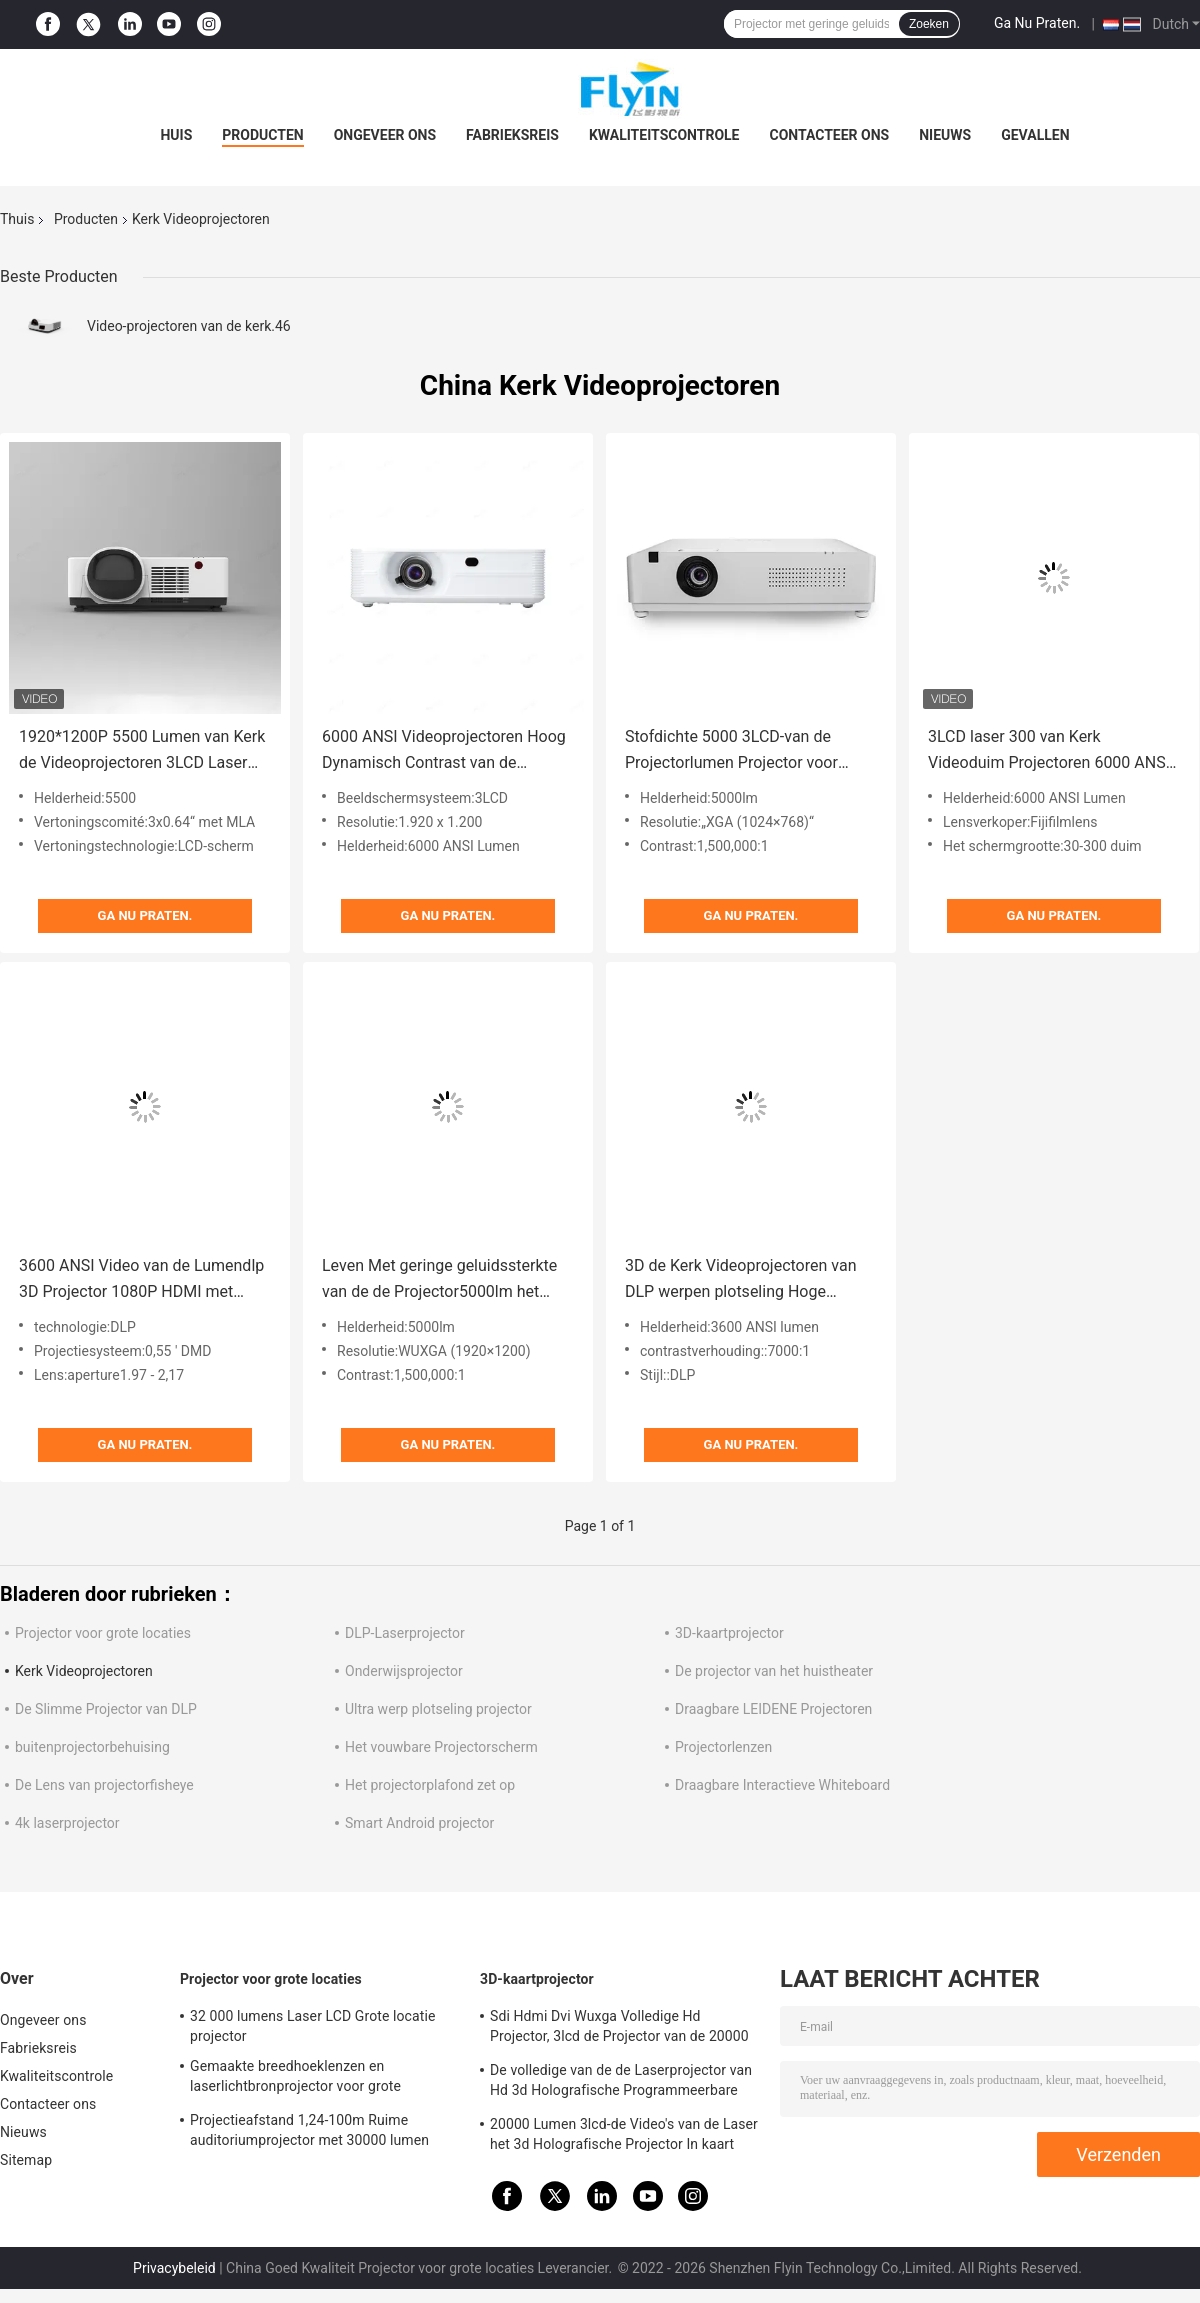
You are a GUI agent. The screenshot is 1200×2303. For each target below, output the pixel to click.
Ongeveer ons (385, 135)
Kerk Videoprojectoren (84, 1671)
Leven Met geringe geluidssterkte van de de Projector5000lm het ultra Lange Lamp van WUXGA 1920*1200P (439, 1280)
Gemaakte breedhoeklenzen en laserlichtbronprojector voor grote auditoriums (295, 2079)
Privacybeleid (174, 2268)
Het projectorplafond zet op (430, 1785)
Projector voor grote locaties (103, 1633)
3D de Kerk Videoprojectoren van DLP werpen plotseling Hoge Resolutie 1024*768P (740, 1280)
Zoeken (929, 24)
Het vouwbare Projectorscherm (441, 1747)
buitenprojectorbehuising (92, 1747)
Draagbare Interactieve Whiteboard (782, 1785)
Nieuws (945, 135)
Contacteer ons (830, 135)
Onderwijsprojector (404, 1671)
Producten (262, 135)
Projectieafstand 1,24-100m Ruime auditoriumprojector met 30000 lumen (309, 2130)
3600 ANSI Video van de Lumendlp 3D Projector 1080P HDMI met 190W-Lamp (141, 1280)
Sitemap (26, 2160)
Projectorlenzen (723, 1747)
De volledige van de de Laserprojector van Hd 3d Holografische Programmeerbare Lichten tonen (621, 2083)
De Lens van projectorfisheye (104, 1785)
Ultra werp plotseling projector (438, 1709)
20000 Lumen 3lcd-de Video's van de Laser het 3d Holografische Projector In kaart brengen (624, 2137)
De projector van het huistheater (774, 1671)
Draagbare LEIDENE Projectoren (773, 1709)
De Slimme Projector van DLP (106, 1709)
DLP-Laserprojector (405, 1633)
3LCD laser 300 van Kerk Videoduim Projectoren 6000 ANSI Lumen (1049, 751)
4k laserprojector (67, 1823)
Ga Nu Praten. (1037, 23)
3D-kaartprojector (729, 1633)
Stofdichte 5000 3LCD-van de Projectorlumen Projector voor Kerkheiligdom (731, 751)
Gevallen (1035, 135)
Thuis (17, 219)
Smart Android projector (419, 1823)
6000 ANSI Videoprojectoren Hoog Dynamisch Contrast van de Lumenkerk (444, 751)
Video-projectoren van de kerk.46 (189, 326)
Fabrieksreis (512, 135)
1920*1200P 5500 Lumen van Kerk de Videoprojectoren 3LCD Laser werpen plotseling (142, 751)
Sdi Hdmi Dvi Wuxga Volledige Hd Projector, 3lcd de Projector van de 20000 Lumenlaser (619, 2029)
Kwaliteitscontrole (664, 135)
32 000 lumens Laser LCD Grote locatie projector (312, 2026)
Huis (176, 135)
